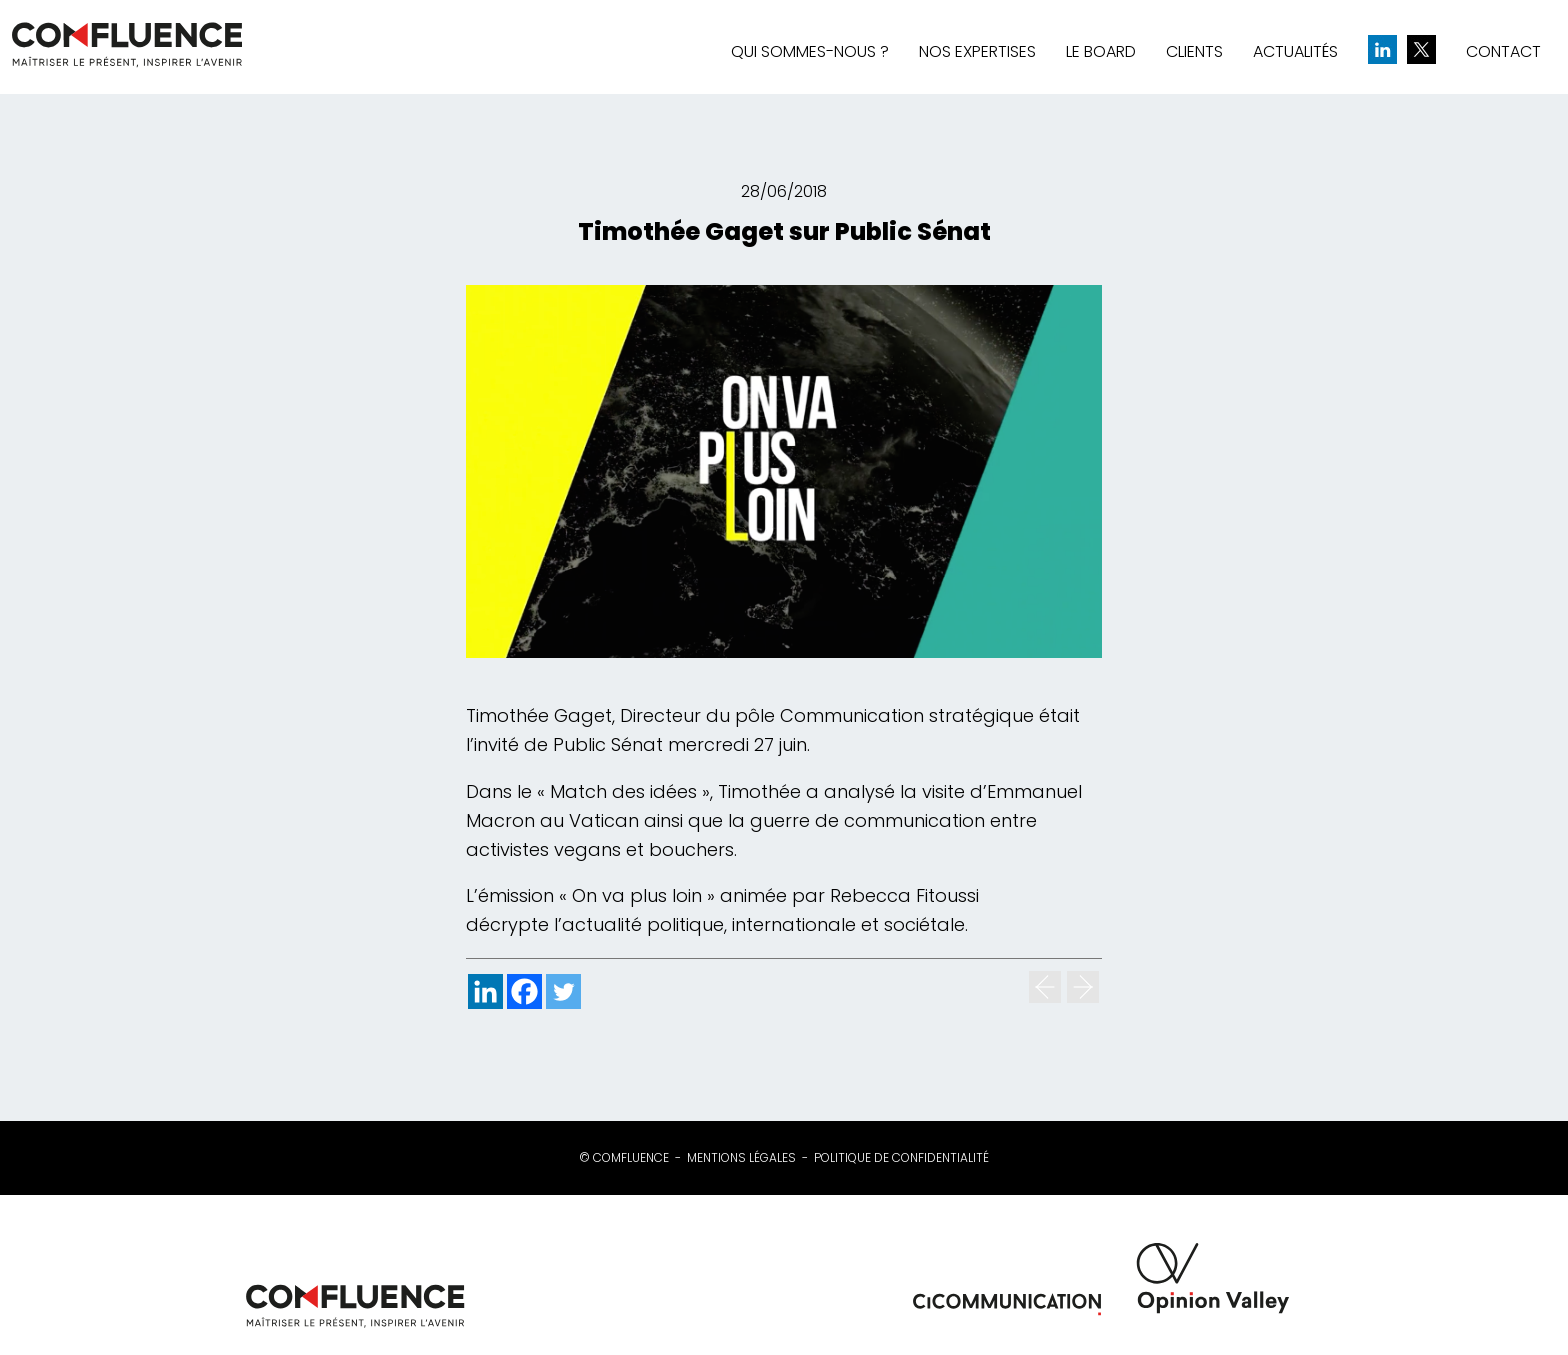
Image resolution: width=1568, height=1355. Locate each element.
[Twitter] (563, 991)
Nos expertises (977, 51)
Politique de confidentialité (901, 1158)
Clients (1194, 51)
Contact (1503, 51)
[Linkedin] (485, 991)
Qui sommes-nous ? (810, 51)
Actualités (1295, 51)
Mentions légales (741, 1158)
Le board (1101, 51)
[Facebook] (524, 991)
